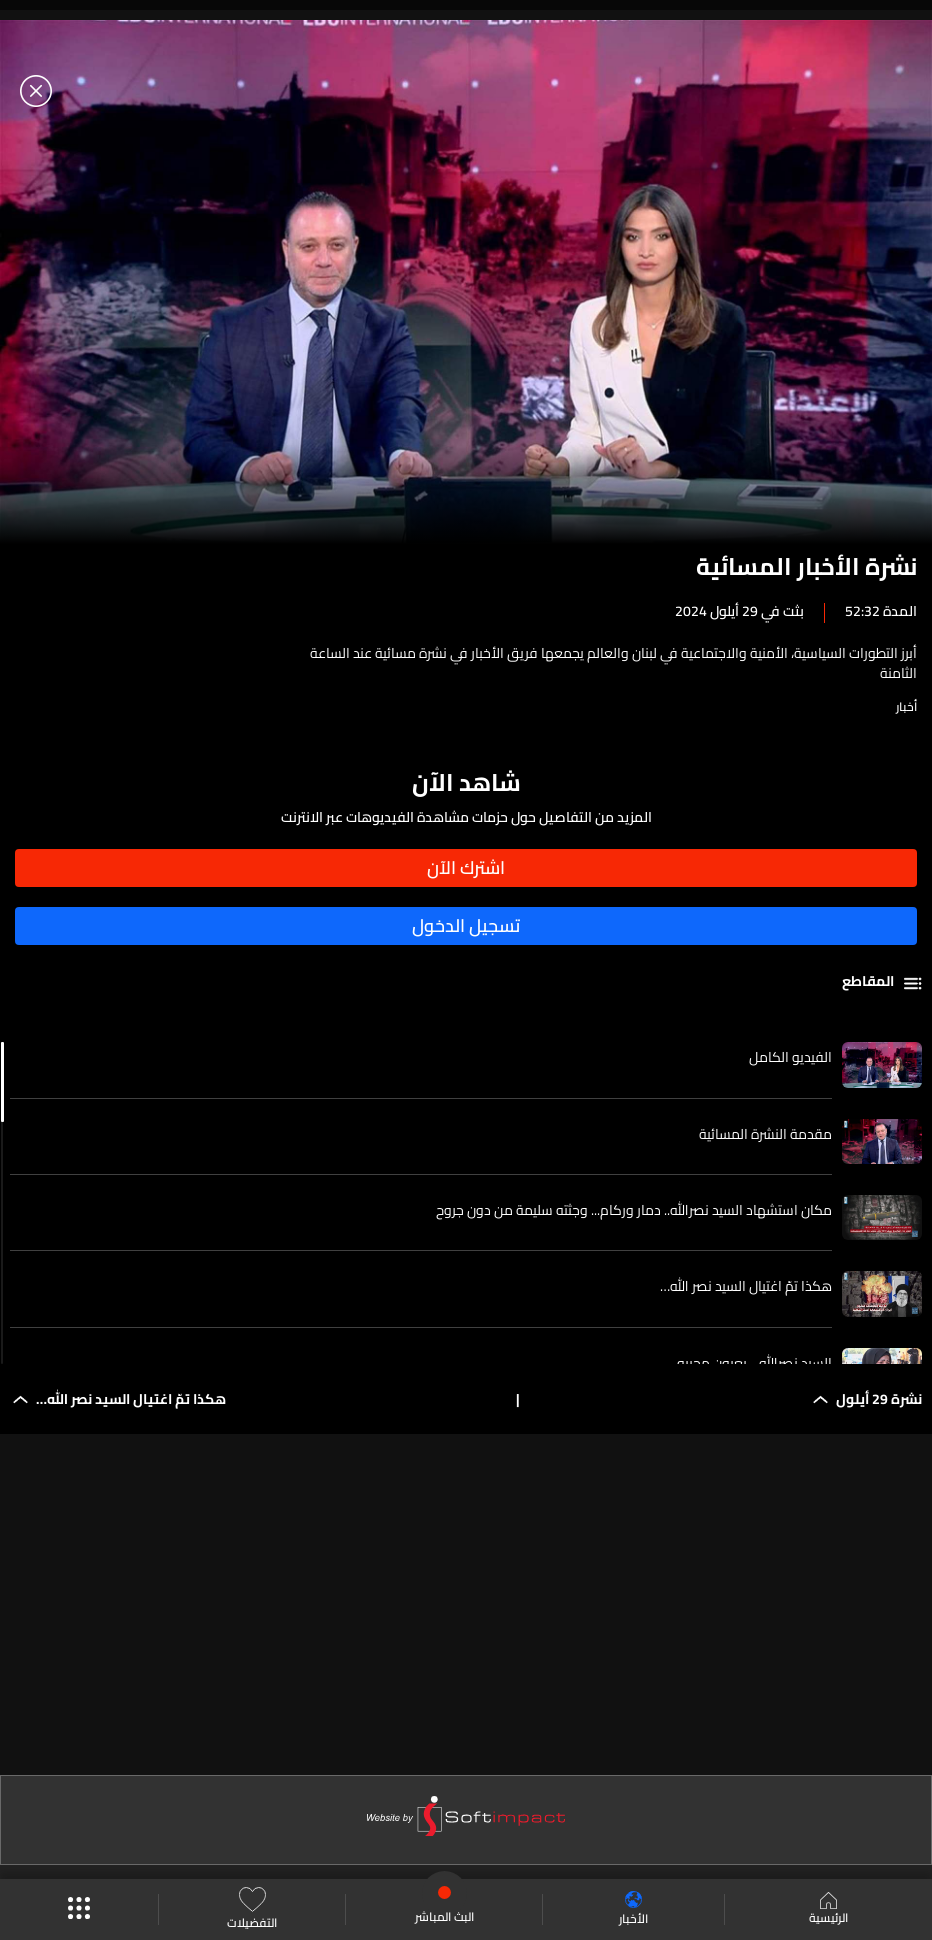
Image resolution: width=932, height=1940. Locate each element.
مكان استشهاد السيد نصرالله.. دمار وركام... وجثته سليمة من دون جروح (634, 1210)
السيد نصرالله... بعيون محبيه (754, 1363)
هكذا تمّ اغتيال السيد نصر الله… (746, 1286)
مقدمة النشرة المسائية (765, 1134)
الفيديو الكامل (790, 1057)
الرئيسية (828, 1910)
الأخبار (633, 1909)
